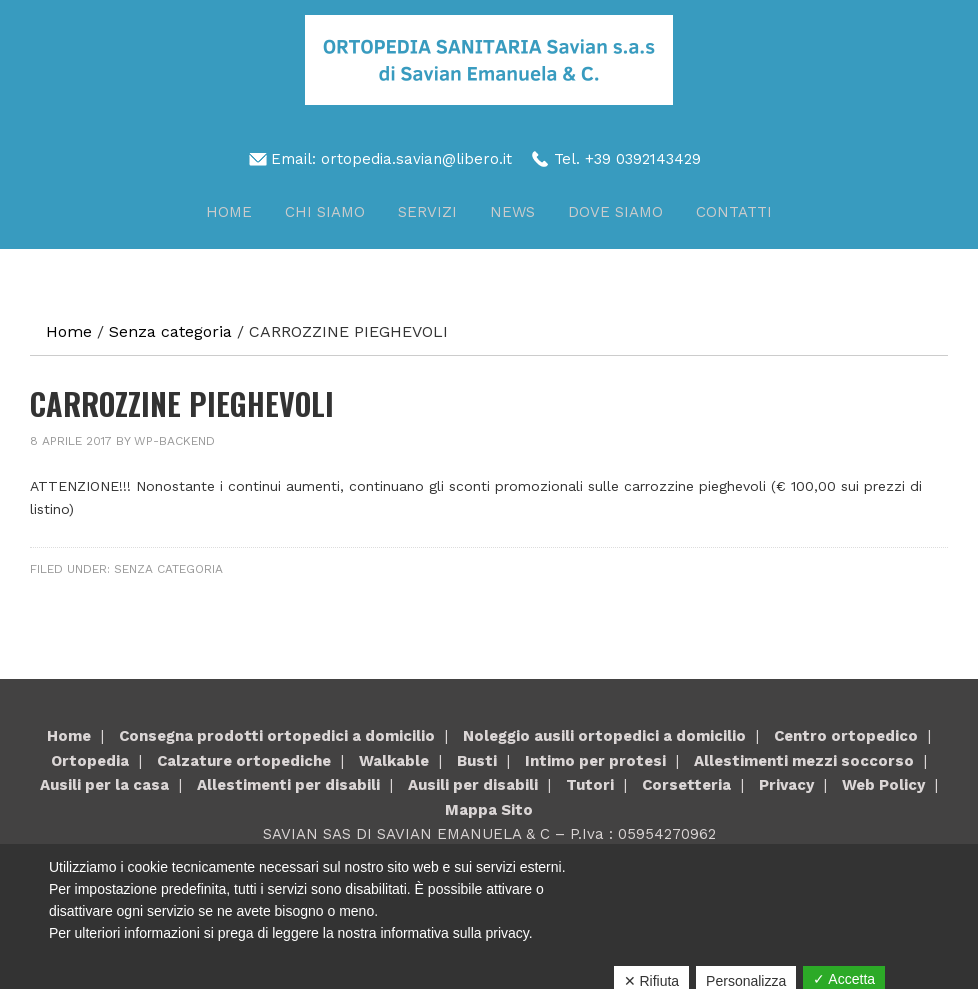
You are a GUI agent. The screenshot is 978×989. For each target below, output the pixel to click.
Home (69, 736)
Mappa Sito (489, 810)
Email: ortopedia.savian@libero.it (391, 159)
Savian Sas (489, 60)
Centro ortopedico (846, 736)
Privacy (786, 785)
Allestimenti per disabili (288, 785)
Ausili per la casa (104, 785)
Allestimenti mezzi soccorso (804, 761)
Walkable (394, 761)
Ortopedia (90, 761)
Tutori (590, 785)
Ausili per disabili (473, 785)
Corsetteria (686, 785)
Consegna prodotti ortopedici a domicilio (277, 736)
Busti (477, 761)
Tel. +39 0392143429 (627, 159)
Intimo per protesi (595, 761)
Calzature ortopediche (244, 761)
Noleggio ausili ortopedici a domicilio (604, 736)
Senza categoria (168, 569)
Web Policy (883, 785)
